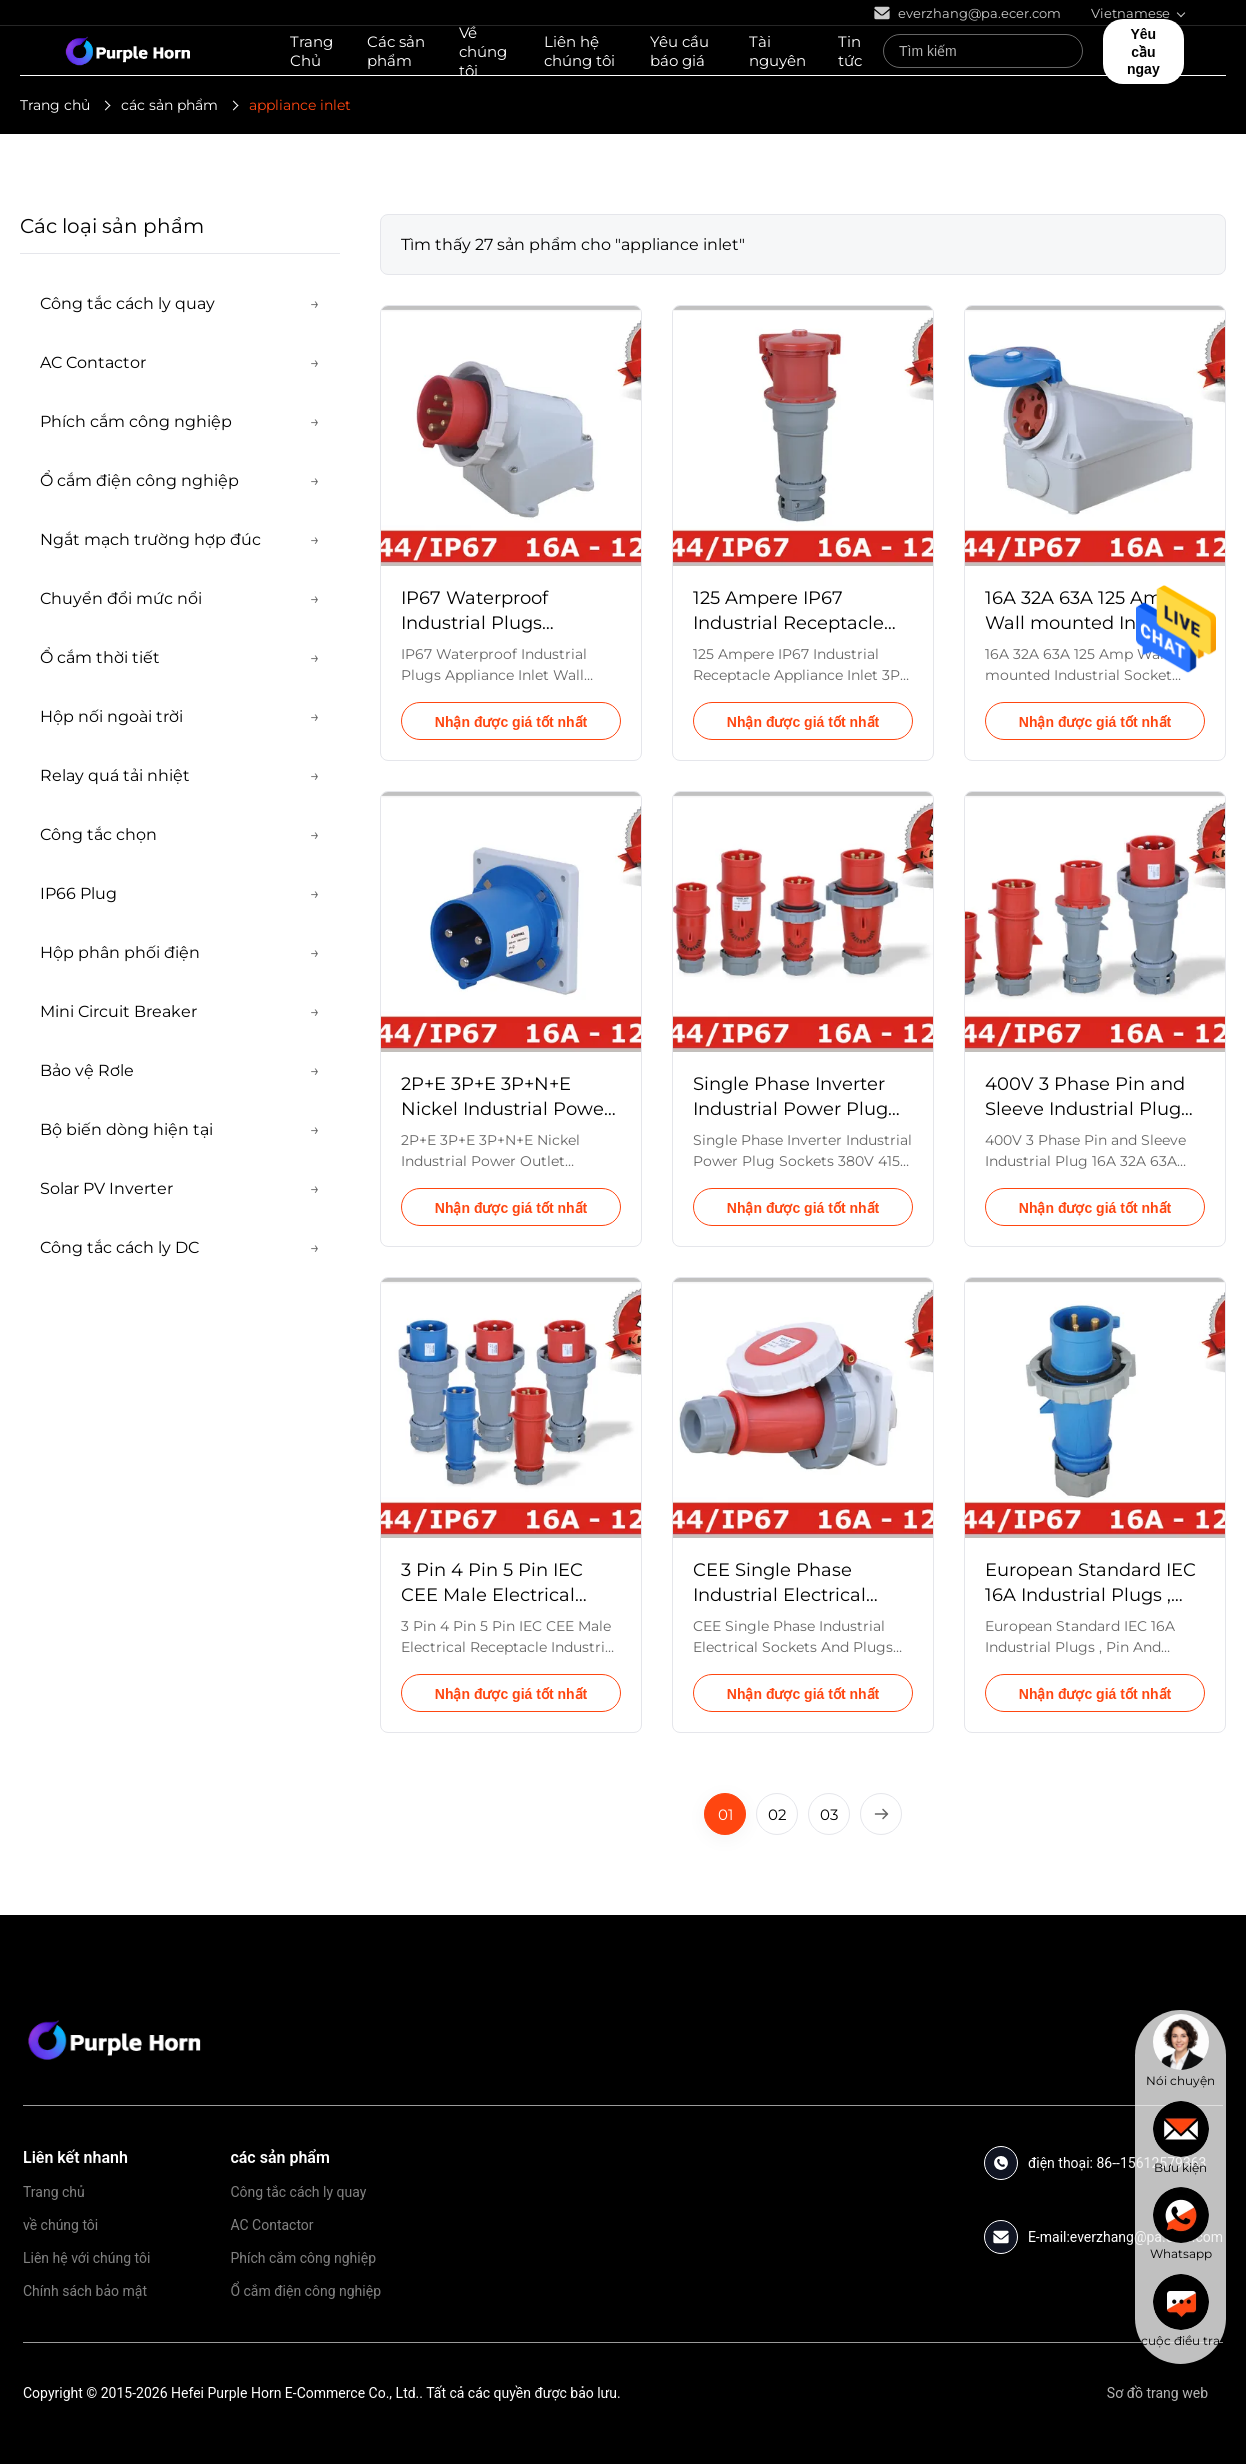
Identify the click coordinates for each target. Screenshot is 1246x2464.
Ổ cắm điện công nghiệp (305, 2291)
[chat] (1180, 2051)
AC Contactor (271, 2225)
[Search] (1063, 51)
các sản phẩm (169, 105)
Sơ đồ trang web (1157, 2393)
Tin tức (850, 51)
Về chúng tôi (483, 51)
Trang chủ (55, 105)
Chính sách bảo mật (85, 2291)
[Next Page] (881, 1814)
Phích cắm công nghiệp (303, 2258)
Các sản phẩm (396, 51)
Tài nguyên (777, 51)
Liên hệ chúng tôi (579, 51)
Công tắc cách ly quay (298, 2192)
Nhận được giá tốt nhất (511, 722)
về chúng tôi (60, 2225)
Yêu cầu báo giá (679, 51)
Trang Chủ (311, 51)
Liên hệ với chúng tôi (86, 2258)
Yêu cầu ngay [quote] (1143, 51)
